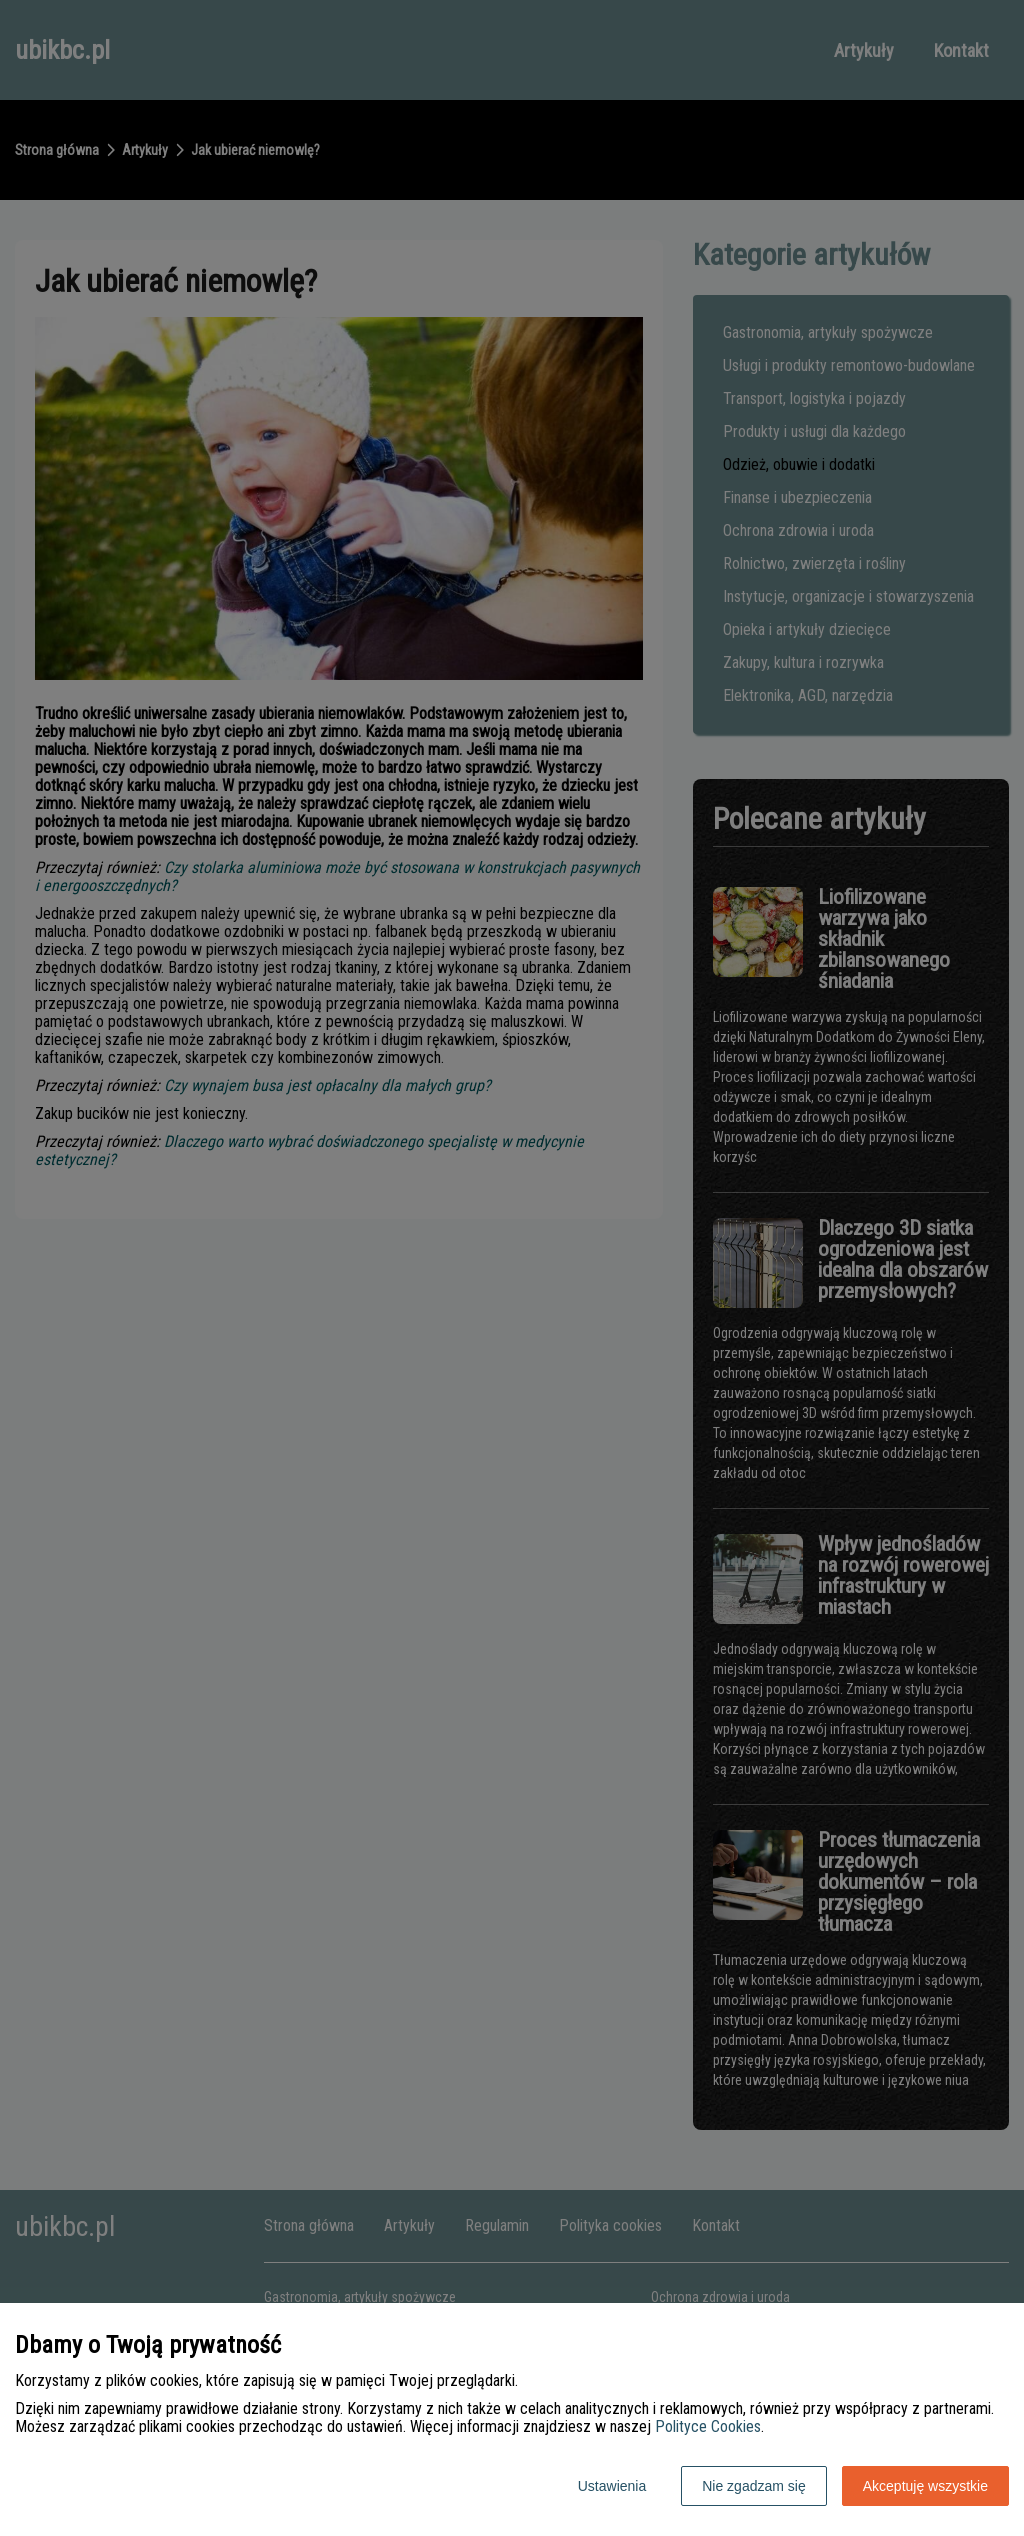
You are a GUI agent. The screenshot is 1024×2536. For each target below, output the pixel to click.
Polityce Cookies (708, 2426)
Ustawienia (612, 2486)
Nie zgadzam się (754, 2486)
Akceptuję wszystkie (925, 2486)
